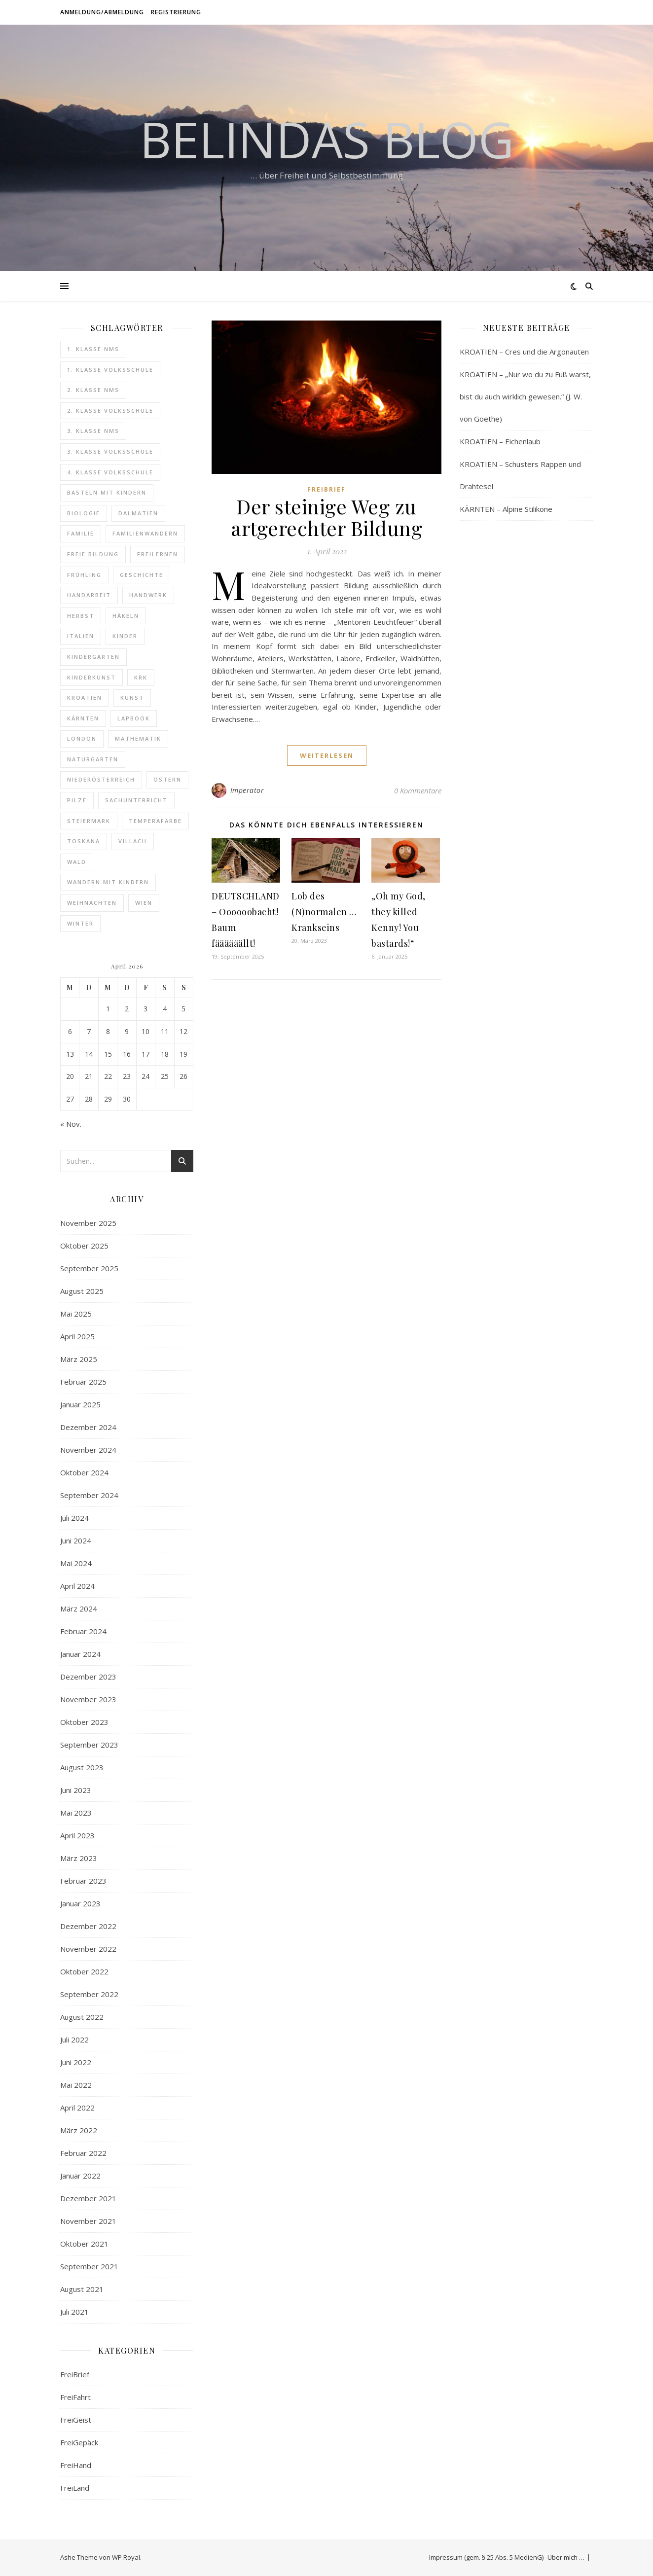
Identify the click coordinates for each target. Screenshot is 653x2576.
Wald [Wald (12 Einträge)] (76, 861)
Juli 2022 (74, 2039)
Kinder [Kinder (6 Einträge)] (125, 636)
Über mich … (565, 2557)
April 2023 (77, 1835)
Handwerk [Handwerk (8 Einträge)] (148, 595)
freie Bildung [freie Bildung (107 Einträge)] (93, 554)
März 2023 (78, 1858)
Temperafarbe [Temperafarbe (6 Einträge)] (155, 820)
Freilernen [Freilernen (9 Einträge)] (157, 554)
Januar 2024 (80, 1654)
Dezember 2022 (88, 1926)
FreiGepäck (79, 2442)
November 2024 (88, 1450)
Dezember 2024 (88, 1427)
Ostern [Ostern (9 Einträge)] (167, 779)
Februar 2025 (83, 1382)
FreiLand (74, 2488)
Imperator (247, 790)
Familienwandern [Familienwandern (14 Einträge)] (145, 533)
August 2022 (82, 2017)
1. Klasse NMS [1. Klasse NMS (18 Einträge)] (93, 349)
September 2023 (89, 1745)
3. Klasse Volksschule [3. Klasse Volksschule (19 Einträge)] (110, 451)
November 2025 (88, 1223)
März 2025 (78, 1359)
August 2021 (82, 2289)
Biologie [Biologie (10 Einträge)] (83, 513)
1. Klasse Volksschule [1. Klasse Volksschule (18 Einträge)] (110, 369)
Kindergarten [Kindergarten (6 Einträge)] (93, 656)
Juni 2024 (75, 1540)
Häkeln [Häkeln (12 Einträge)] (125, 615)
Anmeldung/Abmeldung (102, 12)
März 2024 (78, 1608)
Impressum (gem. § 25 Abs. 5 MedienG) (486, 2557)
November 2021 (88, 2221)
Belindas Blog (327, 139)
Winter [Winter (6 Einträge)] (80, 923)
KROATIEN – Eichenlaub (500, 441)
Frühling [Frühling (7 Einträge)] (84, 574)
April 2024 (77, 1586)
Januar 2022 (80, 2176)
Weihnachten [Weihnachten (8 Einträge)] (92, 902)
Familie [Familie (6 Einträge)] (80, 533)
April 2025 (77, 1336)
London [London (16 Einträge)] (82, 738)
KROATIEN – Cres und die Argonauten (524, 352)
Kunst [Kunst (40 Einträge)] (132, 697)
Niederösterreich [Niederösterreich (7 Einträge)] (101, 779)
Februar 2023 (83, 1881)
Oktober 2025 (84, 1246)
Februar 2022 (83, 2153)
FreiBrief (74, 2374)
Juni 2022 (75, 2062)
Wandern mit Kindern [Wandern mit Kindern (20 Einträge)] (108, 882)
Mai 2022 (76, 2085)
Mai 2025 (76, 1314)
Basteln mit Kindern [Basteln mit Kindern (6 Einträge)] (106, 492)
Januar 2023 (80, 1903)
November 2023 (88, 1699)
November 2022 (88, 1949)
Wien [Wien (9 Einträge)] (143, 902)
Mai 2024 (76, 1563)
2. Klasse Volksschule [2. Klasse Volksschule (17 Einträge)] (110, 410)
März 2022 (78, 2130)
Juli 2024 (74, 1518)
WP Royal (126, 2557)
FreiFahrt (75, 2397)
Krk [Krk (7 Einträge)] (140, 677)
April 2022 (77, 2107)
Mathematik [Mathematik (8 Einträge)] (138, 738)
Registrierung (176, 12)
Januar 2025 (80, 1404)
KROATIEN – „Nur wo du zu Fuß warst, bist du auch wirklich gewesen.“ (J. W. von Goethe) (525, 396)
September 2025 (89, 1268)
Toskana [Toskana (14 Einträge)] (83, 841)
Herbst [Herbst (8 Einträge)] (80, 615)
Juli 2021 (74, 2312)
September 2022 (89, 1994)
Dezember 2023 (88, 1677)
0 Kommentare (417, 790)
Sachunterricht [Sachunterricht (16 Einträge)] (136, 800)
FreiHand (75, 2465)
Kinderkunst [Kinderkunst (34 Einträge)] (91, 677)
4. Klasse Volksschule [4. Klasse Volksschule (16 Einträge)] (110, 472)
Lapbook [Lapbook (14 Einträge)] (133, 718)
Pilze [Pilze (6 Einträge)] (77, 800)
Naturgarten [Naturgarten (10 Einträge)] (92, 759)
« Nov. (70, 1124)
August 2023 (82, 1767)
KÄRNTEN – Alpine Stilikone (506, 509)
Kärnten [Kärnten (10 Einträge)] (83, 718)
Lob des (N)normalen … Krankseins (324, 911)
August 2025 (82, 1291)
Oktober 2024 (84, 1472)
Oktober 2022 (84, 1971)
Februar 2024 (83, 1631)
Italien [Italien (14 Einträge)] (80, 636)
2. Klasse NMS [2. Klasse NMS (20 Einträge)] (93, 390)
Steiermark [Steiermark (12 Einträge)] (88, 820)
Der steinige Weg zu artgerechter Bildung (326, 517)
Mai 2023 (76, 1813)
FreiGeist (75, 2420)
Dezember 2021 (88, 2198)
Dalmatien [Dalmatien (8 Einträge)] (138, 513)
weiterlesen (327, 755)
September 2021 (89, 2266)
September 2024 (89, 1495)
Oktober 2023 (84, 1722)
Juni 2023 (75, 1790)
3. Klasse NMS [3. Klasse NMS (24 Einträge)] (93, 430)
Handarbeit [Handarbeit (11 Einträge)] (89, 595)
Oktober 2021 (84, 2244)
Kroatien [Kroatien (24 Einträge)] (84, 697)
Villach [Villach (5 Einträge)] (132, 841)
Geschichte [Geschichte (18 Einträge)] (141, 574)
